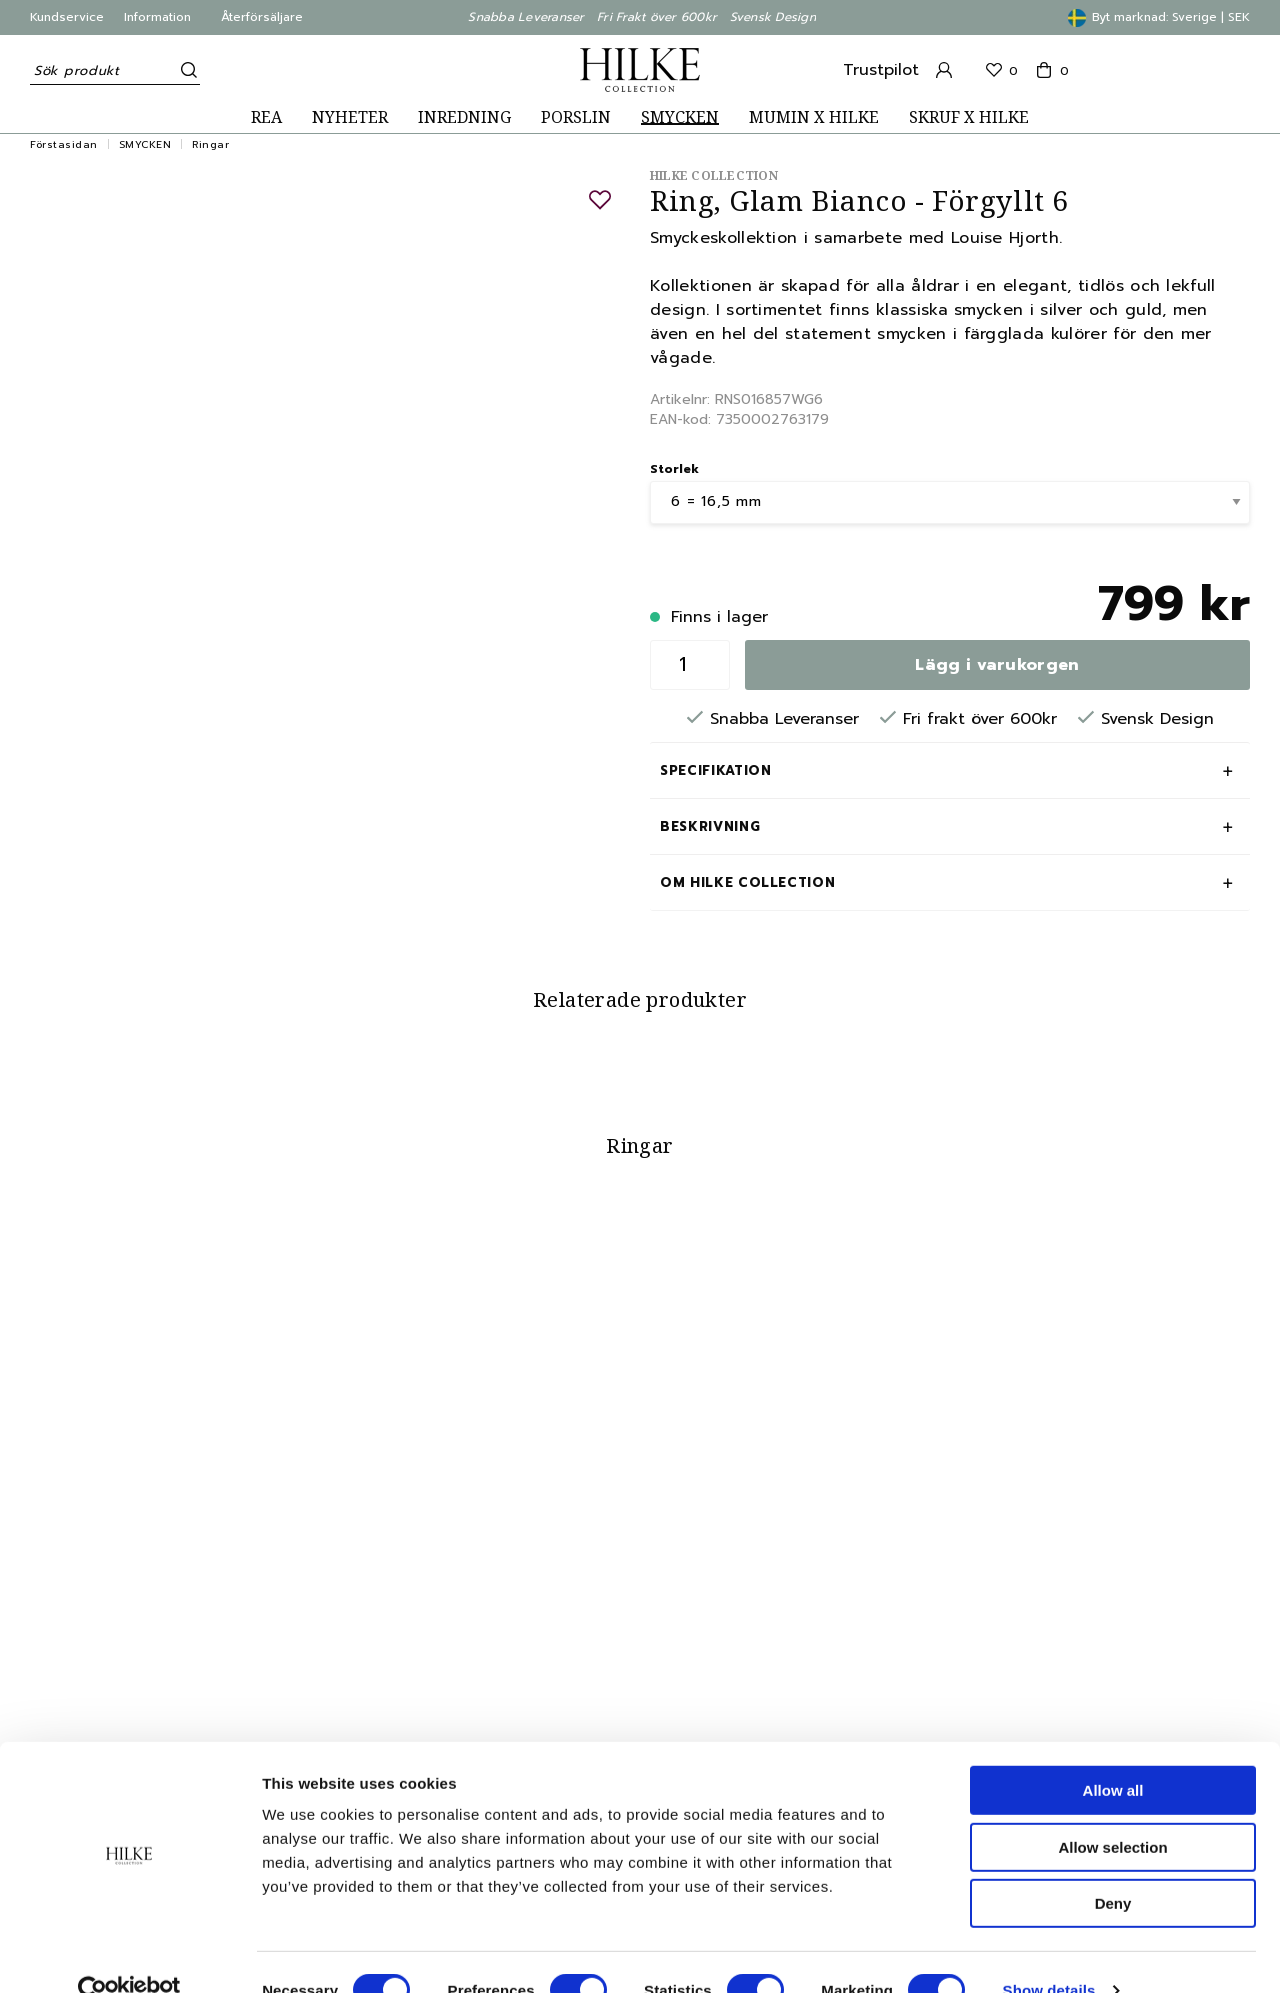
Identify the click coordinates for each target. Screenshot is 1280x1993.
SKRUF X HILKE (969, 117)
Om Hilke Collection (747, 882)
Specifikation (715, 770)
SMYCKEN (680, 117)
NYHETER (350, 117)
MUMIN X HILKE (814, 117)
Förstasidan (64, 144)
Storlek (674, 469)
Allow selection (1112, 1810)
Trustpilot (881, 70)
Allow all (1113, 1753)
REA (266, 117)
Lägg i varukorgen (997, 665)
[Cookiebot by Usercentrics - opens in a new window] (129, 1954)
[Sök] (185, 70)
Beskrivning (710, 826)
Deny (1113, 1866)
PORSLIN (576, 117)
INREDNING (464, 117)
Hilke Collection (714, 175)
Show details (1049, 1953)
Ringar (210, 144)
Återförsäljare (262, 17)
